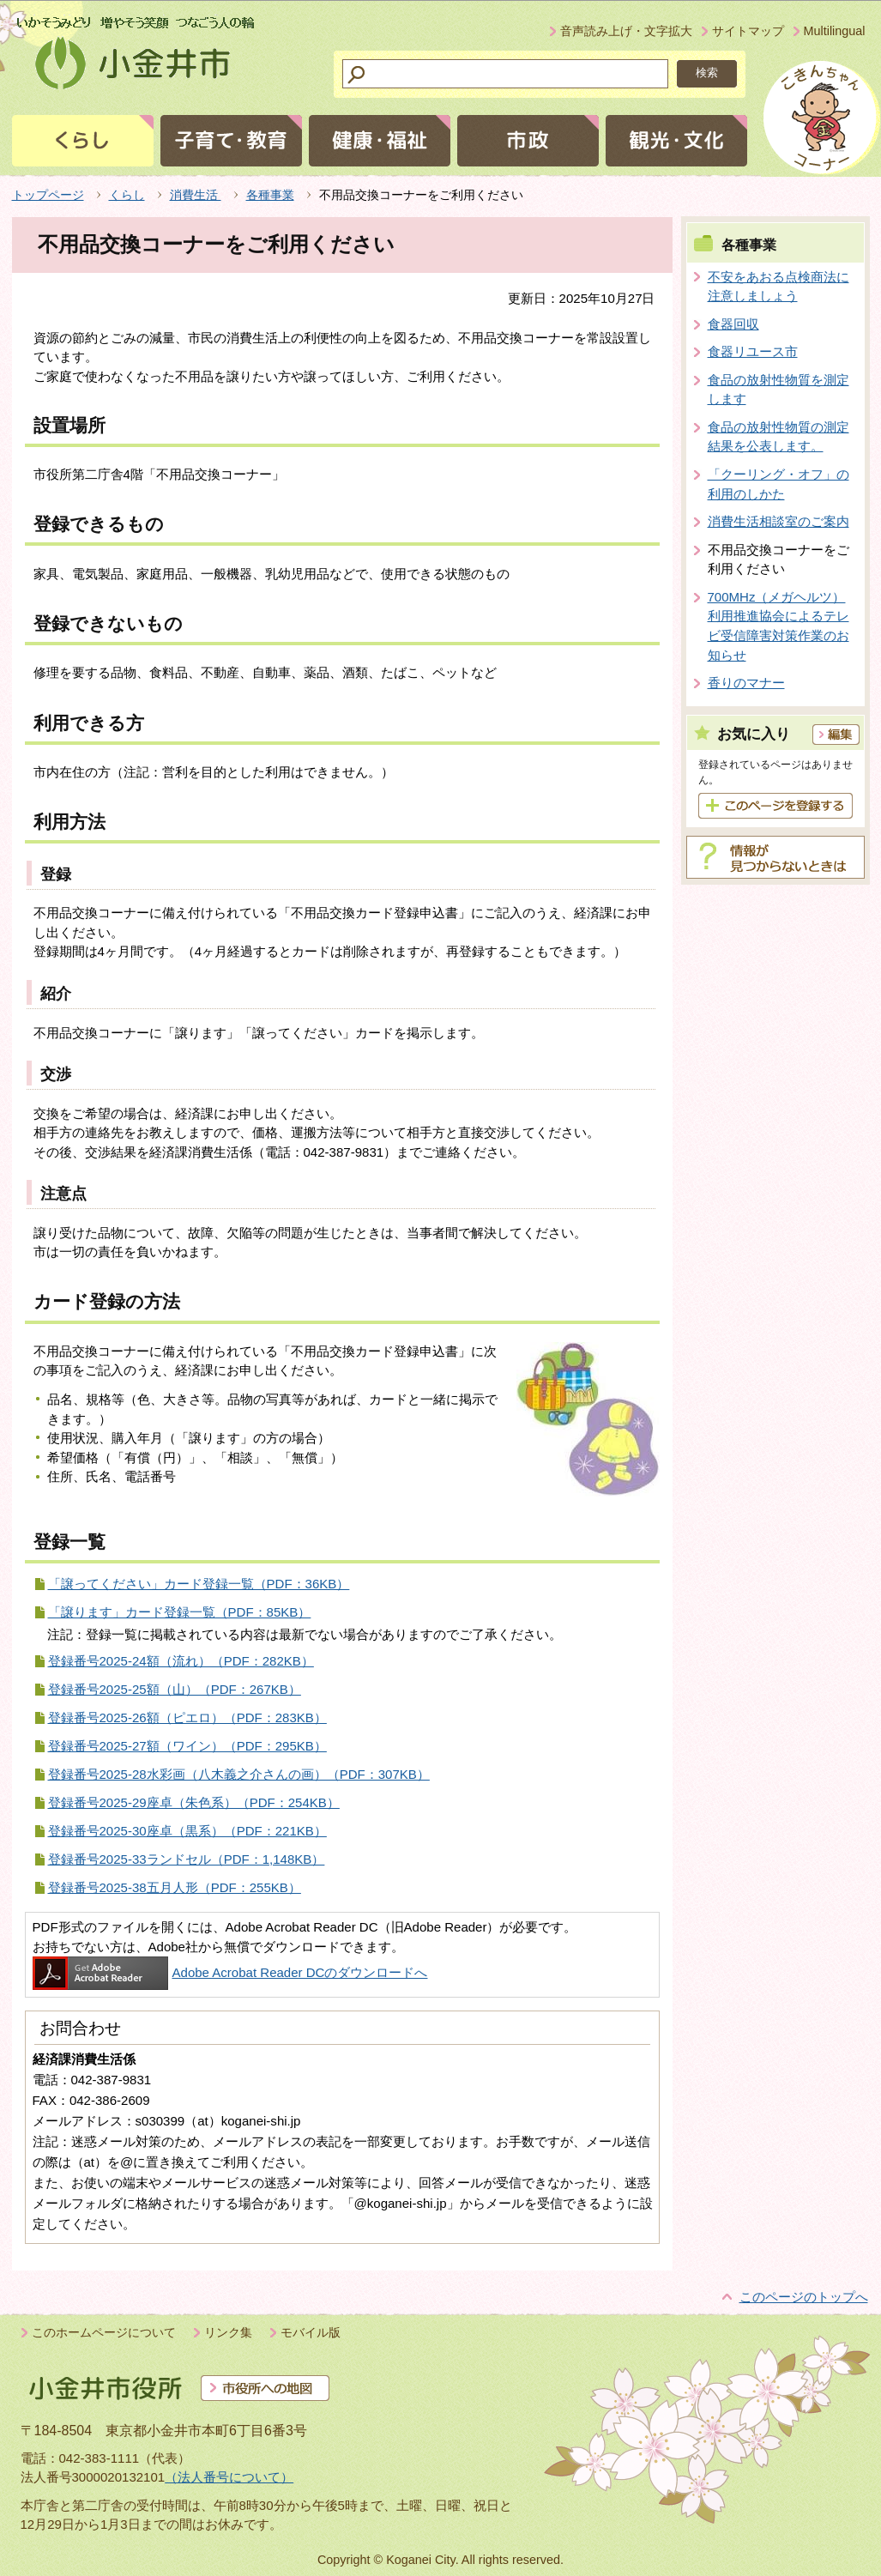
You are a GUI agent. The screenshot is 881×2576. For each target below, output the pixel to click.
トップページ (48, 195)
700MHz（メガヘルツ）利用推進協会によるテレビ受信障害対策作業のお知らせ (778, 626)
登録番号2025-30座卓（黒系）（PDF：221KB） (187, 1830)
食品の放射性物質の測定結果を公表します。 (778, 437)
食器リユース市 (753, 351)
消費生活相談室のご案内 (778, 521)
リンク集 (228, 2332)
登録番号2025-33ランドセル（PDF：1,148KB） (186, 1859)
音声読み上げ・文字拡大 (626, 31)
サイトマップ (748, 31)
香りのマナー (746, 682)
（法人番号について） (229, 2477)
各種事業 (270, 195)
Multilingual (835, 31)
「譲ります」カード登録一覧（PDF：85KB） (179, 1612)
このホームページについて (104, 2332)
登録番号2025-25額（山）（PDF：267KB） (174, 1689)
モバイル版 (311, 2332)
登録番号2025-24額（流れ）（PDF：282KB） (181, 1661)
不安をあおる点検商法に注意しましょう (778, 286)
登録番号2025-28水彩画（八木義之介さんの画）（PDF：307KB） (239, 1774)
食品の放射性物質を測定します (778, 389)
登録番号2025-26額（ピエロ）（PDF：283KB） (187, 1717)
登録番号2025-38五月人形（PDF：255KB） (174, 1887)
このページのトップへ (803, 2296)
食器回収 (733, 324)
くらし (127, 195)
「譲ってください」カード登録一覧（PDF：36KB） (199, 1583)
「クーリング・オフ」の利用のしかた (778, 484)
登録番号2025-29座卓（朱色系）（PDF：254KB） (194, 1802)
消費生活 (195, 195)
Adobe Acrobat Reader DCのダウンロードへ (230, 1972)
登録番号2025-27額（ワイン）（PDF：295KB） (187, 1745)
